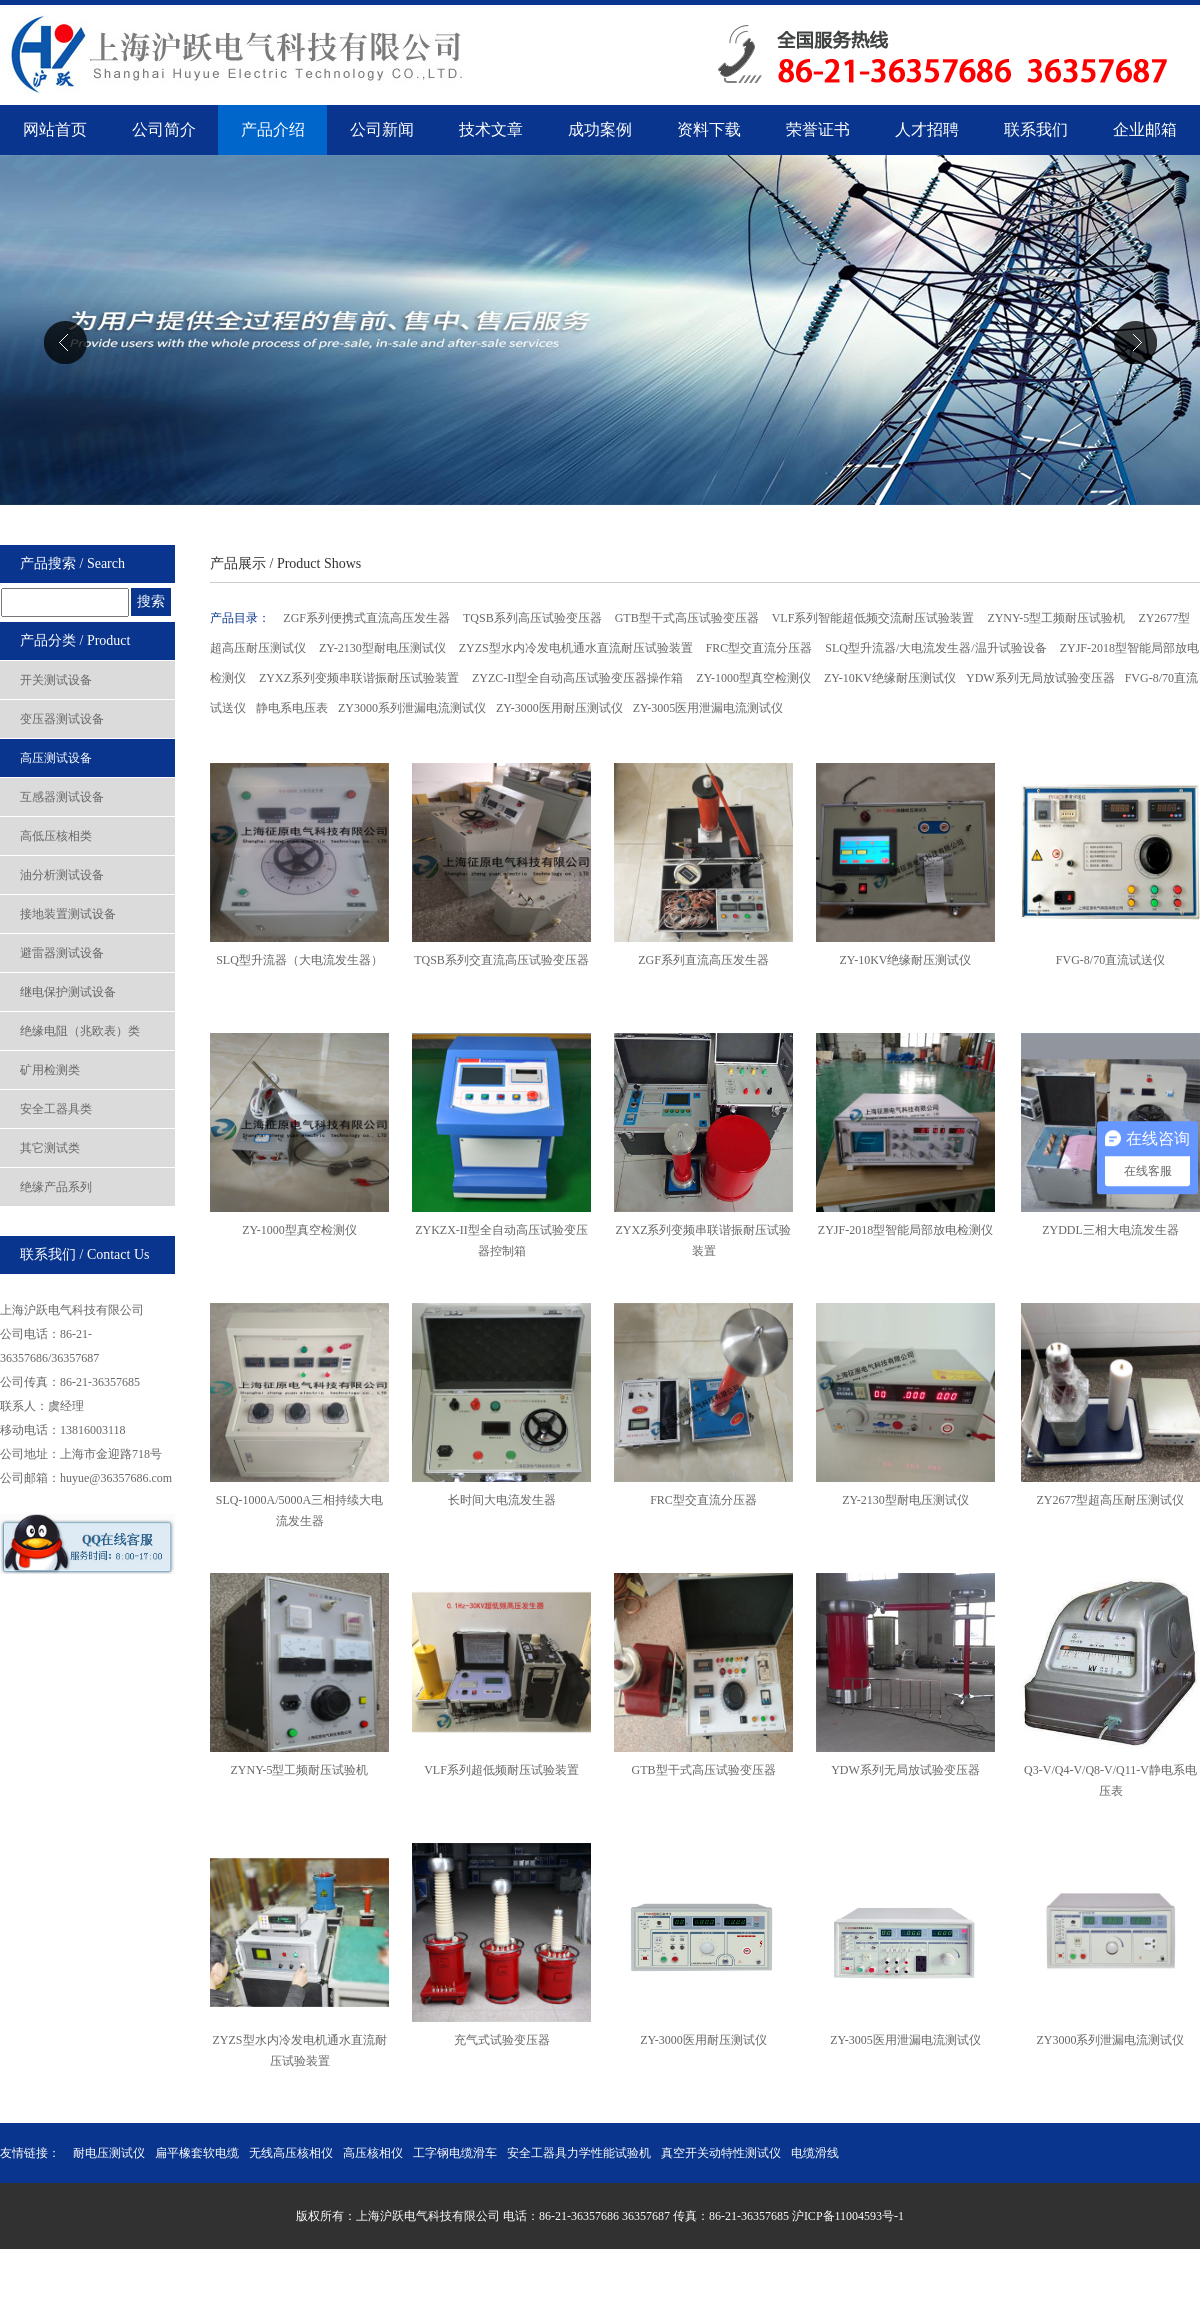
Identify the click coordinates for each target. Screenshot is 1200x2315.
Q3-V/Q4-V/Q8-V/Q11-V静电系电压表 (1110, 1769)
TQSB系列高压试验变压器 (534, 618)
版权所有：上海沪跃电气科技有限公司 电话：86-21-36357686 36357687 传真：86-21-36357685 (544, 2216)
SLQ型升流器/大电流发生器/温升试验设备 (937, 648)
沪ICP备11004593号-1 (848, 2216)
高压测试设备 (56, 758)
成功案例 (600, 129)
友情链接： (30, 2153)
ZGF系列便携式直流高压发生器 (368, 618)
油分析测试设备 (62, 875)
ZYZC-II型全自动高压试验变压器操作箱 (579, 678)
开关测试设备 (56, 680)
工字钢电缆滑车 (455, 2153)
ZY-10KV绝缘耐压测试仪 (890, 678)
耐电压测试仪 (109, 2153)
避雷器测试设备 (62, 953)
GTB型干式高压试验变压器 (688, 618)
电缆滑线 (815, 2153)
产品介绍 (273, 129)
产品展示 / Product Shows (285, 563)
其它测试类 (50, 1148)
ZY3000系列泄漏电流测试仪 (412, 708)
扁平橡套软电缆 (197, 2153)
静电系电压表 (292, 708)
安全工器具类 (56, 1109)
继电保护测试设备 (68, 992)
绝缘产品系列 (56, 1187)
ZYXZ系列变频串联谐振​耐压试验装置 (703, 1229)
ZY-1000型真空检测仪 (755, 678)
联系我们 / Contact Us (85, 1254)
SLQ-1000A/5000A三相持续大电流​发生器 (299, 1499)
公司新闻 (382, 129)
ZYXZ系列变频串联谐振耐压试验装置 (360, 678)
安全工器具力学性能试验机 (579, 2153)
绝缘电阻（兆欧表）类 (80, 1031)
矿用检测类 (50, 1070)
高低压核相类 (56, 836)
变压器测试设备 (62, 719)
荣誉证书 (818, 129)
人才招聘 (927, 129)
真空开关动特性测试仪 (721, 2153)
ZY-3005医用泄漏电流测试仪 (708, 708)
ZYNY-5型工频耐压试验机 (1057, 618)
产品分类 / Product (75, 640)
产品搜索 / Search (72, 563)
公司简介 (164, 129)
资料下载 (709, 129)
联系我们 (1036, 129)
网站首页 (55, 129)
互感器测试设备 (62, 797)
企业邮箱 (1145, 129)
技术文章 (491, 129)
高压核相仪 (373, 2153)
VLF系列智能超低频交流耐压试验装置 (875, 618)
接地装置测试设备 (68, 914)
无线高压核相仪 (291, 2153)
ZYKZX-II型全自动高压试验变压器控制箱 (501, 1229)
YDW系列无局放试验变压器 (1040, 678)
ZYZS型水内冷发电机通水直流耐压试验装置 (577, 648)
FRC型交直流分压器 (761, 648)
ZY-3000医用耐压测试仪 (559, 708)
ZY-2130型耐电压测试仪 (384, 648)
